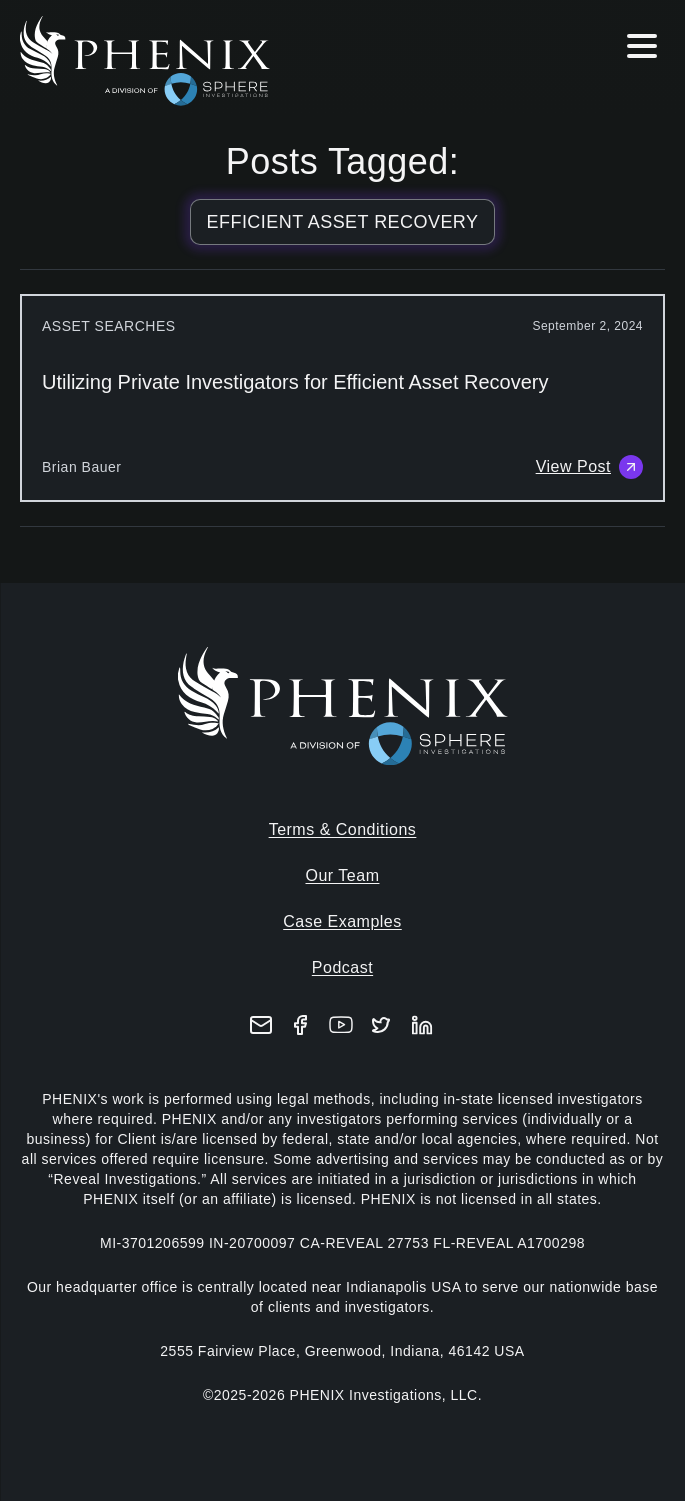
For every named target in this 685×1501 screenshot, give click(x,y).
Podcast (342, 967)
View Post (589, 467)
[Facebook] (301, 1025)
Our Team (343, 875)
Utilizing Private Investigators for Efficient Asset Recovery (295, 382)
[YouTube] (341, 1025)
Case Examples (342, 921)
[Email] (261, 1025)
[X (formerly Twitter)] (381, 1025)
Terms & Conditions (343, 829)
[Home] (148, 61)
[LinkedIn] (422, 1025)
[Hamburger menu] (642, 50)
